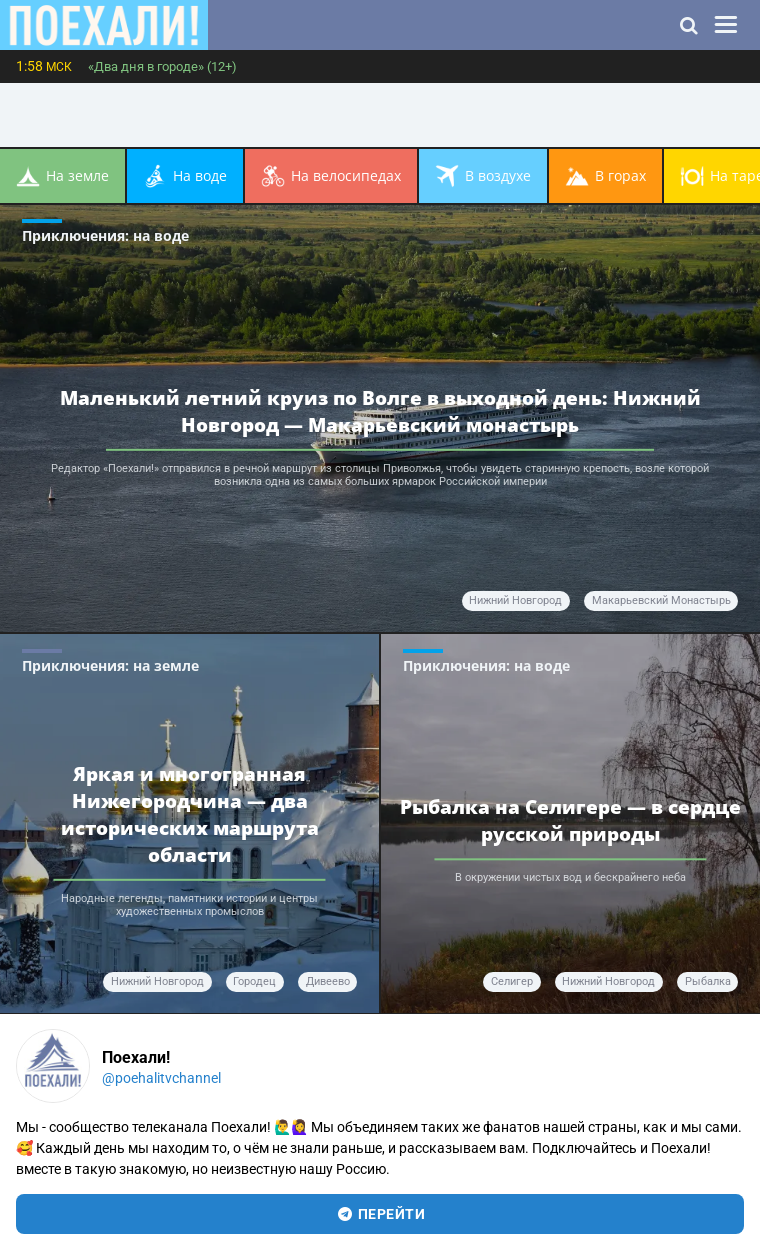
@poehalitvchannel (161, 1078)
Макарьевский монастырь (661, 600)
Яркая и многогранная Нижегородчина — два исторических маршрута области (190, 814)
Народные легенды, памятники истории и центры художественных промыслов (189, 905)
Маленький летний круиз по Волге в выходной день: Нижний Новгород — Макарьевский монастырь (380, 410)
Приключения (105, 235)
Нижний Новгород (515, 600)
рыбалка (708, 981)
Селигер (512, 981)
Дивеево (328, 981)
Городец (254, 981)
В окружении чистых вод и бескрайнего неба (570, 878)
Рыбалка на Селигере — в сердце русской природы (570, 820)
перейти (380, 1214)
